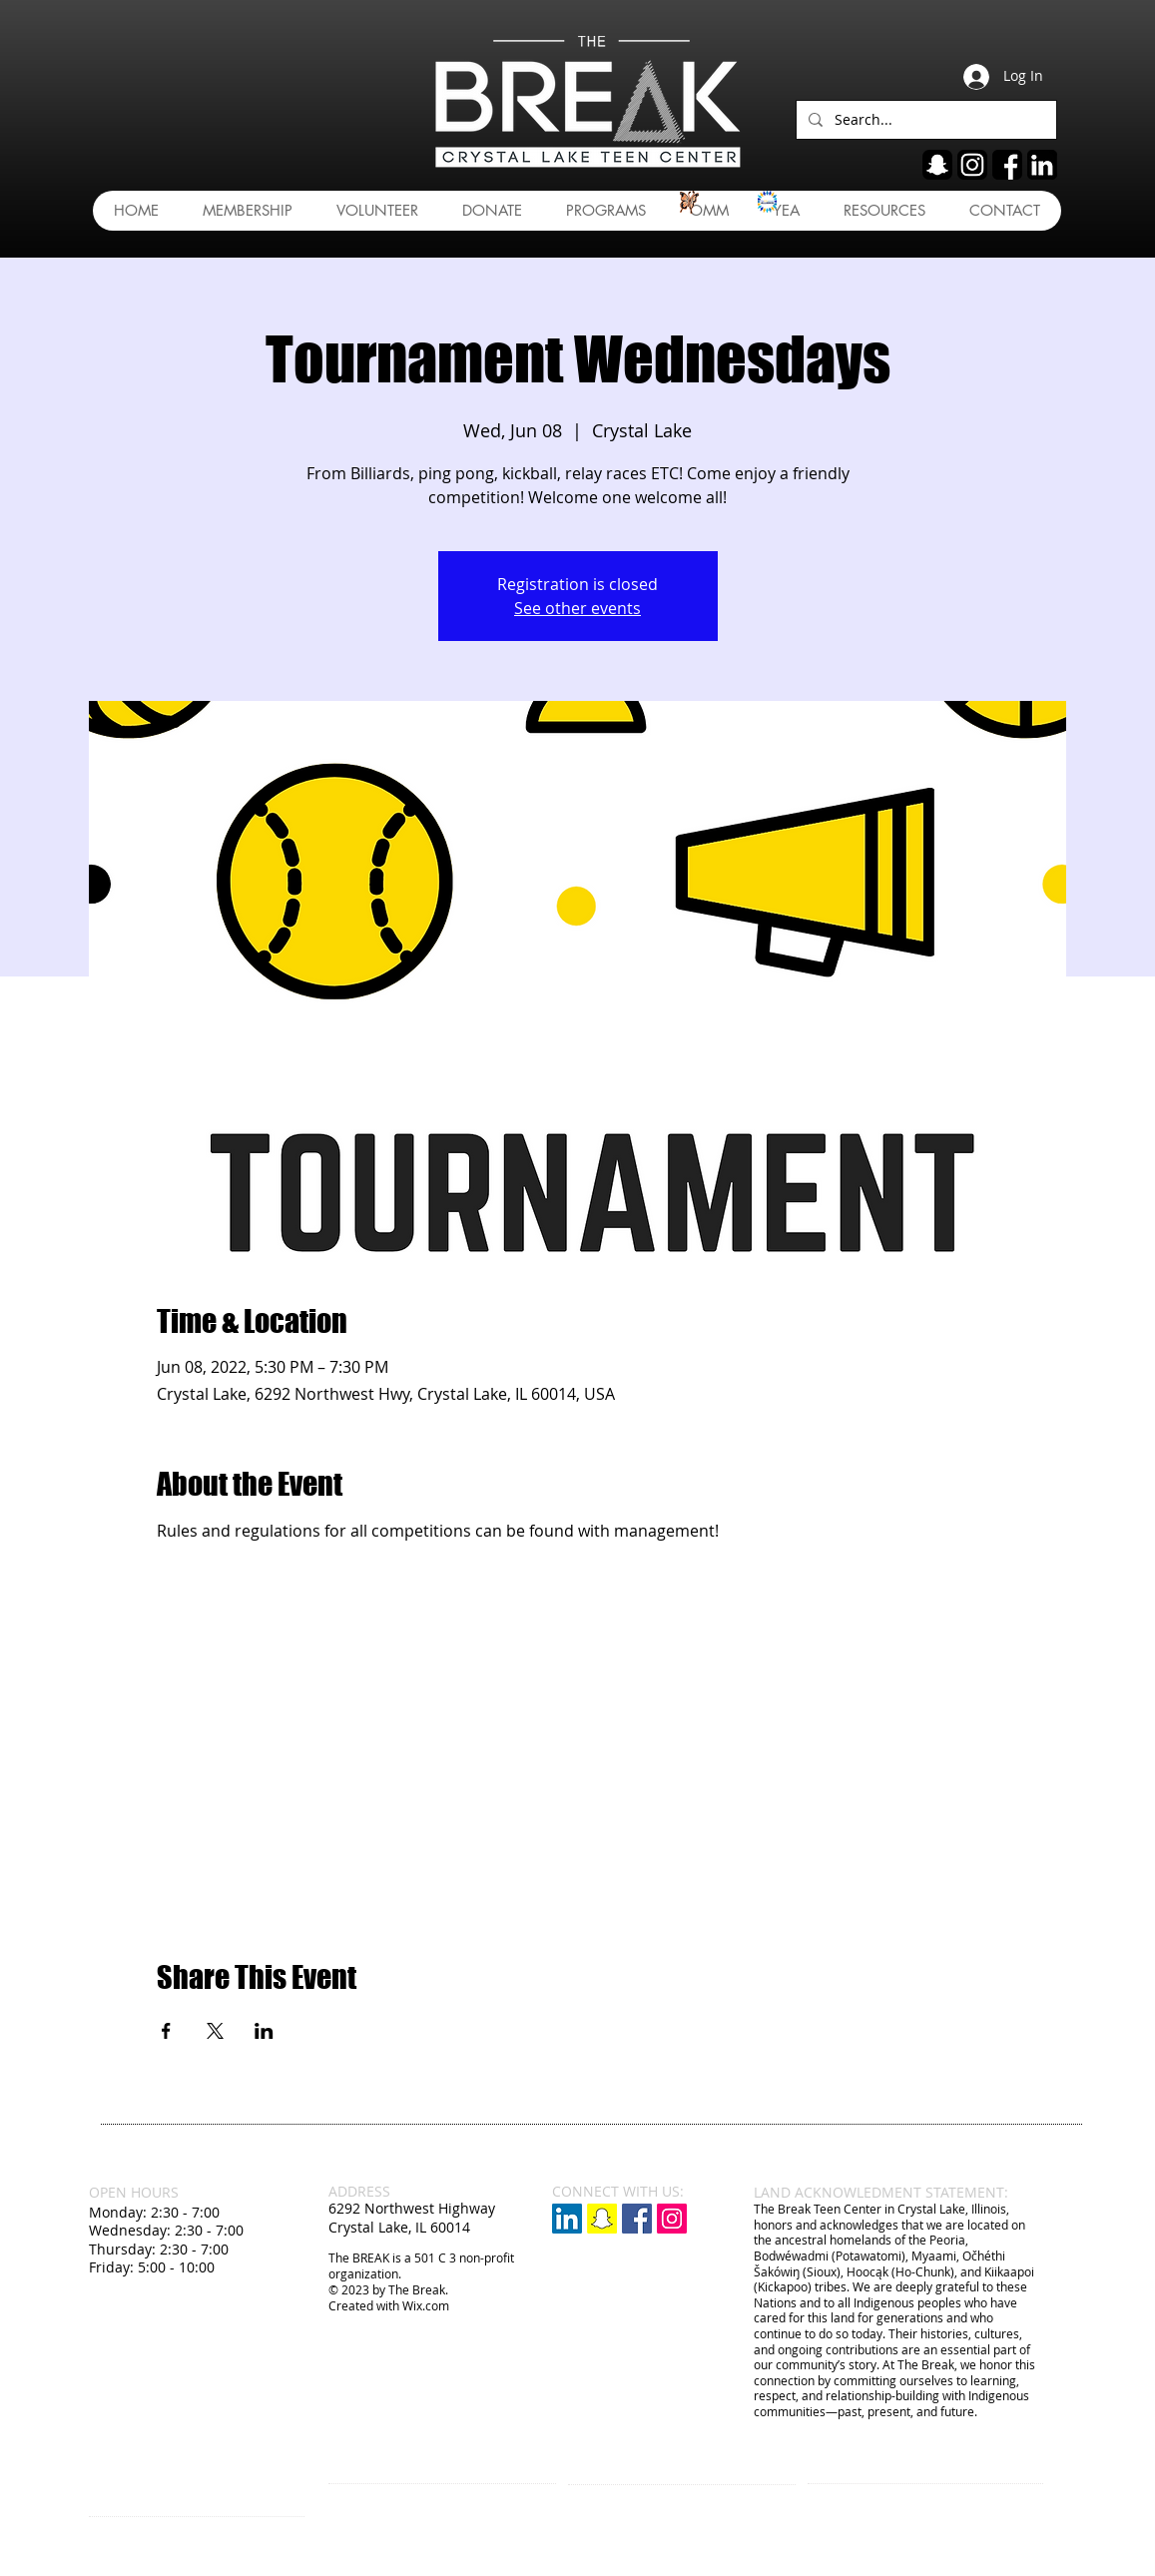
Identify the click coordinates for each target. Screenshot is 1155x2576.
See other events (577, 608)
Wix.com (425, 2305)
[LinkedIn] (567, 2219)
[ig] (972, 165)
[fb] (1007, 165)
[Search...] (924, 120)
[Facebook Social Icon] (637, 2219)
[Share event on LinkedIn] (264, 2031)
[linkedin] (1042, 165)
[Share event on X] (215, 2031)
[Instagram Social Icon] (672, 2219)
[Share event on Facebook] (166, 2031)
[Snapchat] (602, 2219)
